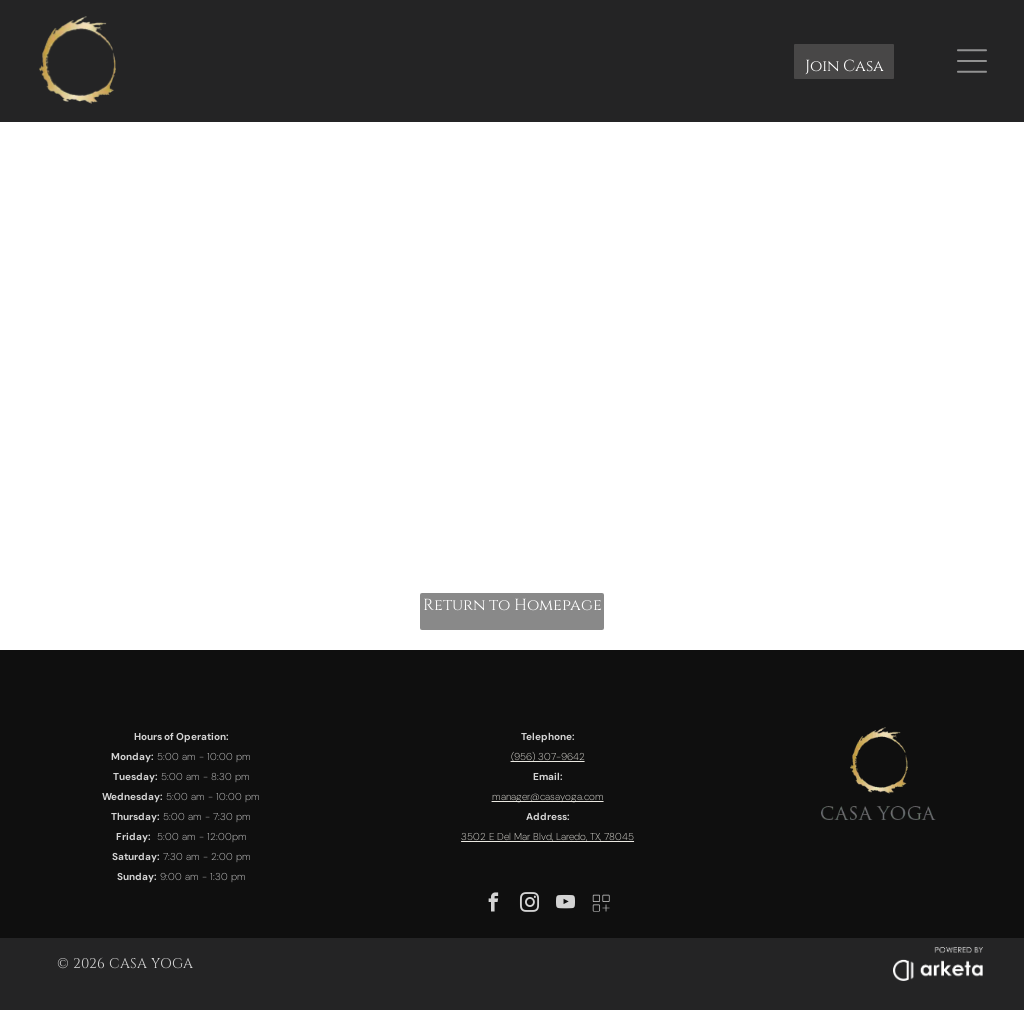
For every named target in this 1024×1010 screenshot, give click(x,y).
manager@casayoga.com (548, 796)
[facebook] (494, 905)
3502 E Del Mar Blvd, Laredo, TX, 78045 (547, 836)
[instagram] (530, 905)
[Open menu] (972, 61)
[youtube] (566, 905)
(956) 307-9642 (548, 756)
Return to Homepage (512, 605)
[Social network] (602, 905)
